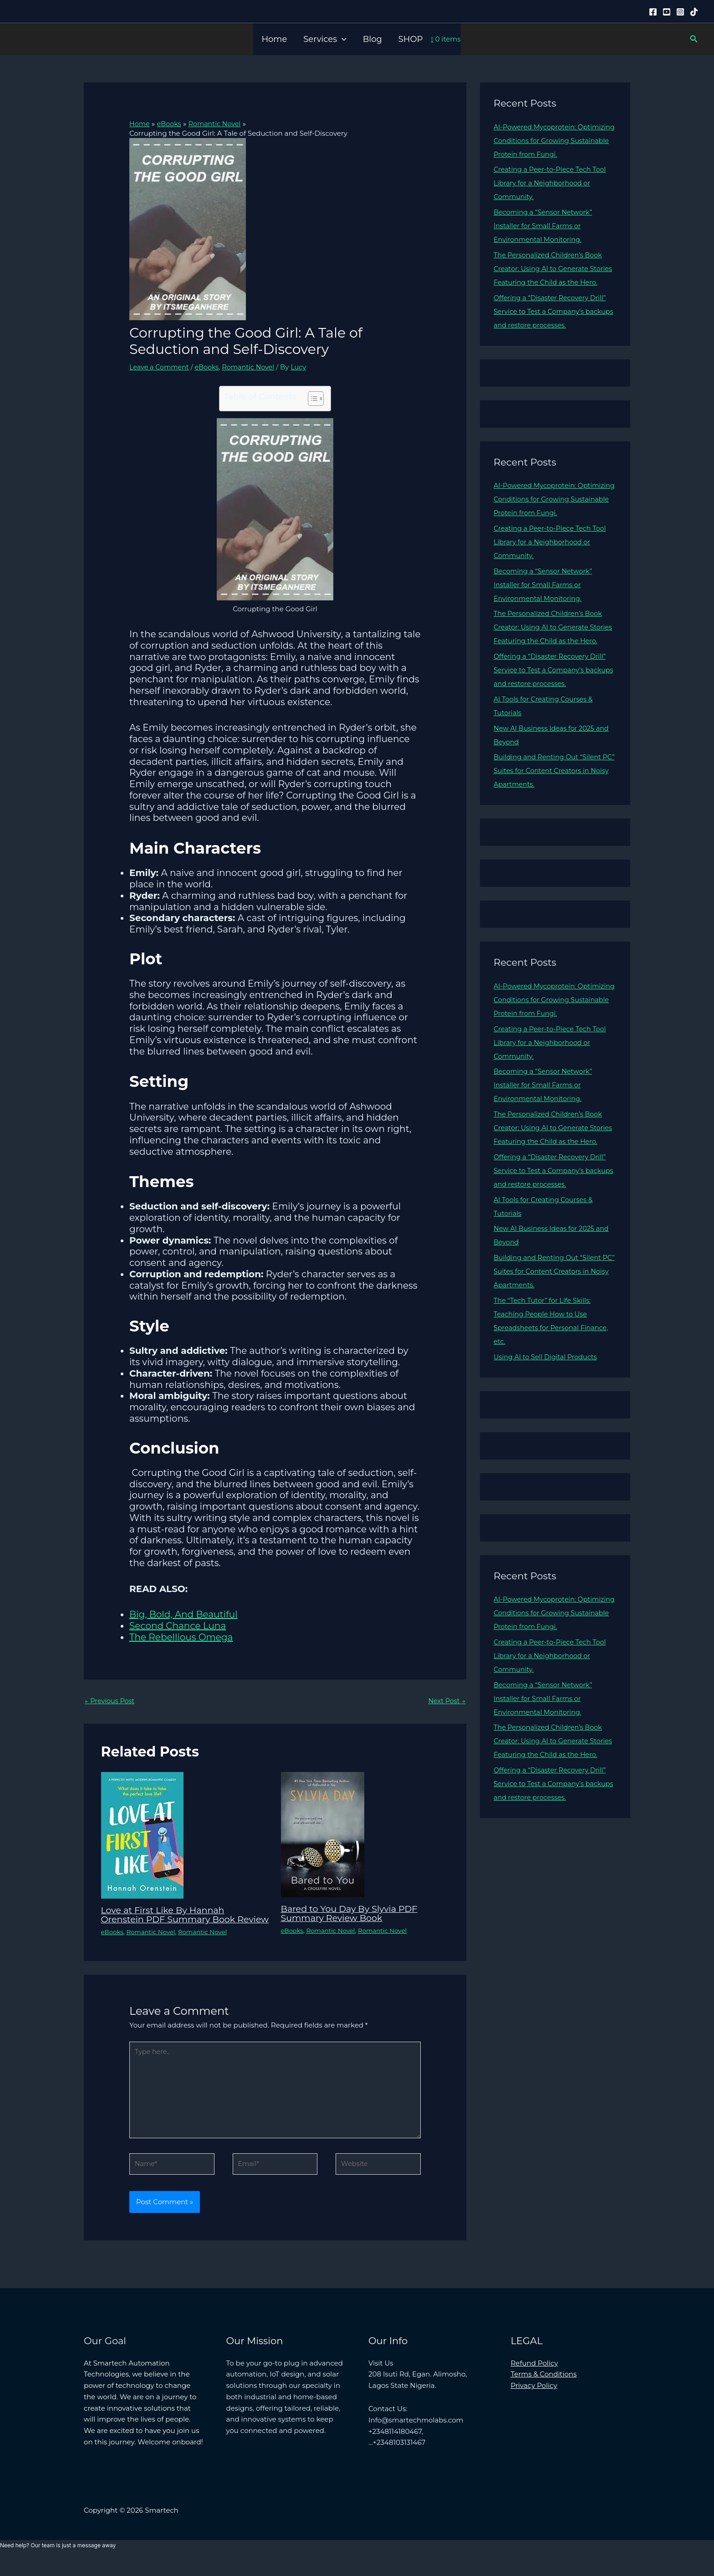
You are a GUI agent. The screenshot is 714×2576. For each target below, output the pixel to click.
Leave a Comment (160, 367)
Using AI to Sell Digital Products (548, 1397)
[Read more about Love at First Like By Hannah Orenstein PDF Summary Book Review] (142, 1835)
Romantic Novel (253, 367)
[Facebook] (653, 12)
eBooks (210, 367)
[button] (342, 39)
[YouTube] (667, 12)
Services (324, 39)
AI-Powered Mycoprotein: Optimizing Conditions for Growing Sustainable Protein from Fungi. (553, 141)
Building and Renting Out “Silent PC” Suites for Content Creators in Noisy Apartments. (551, 798)
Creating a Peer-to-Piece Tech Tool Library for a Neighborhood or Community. (552, 183)
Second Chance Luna (177, 1625)
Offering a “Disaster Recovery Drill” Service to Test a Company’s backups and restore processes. (552, 325)
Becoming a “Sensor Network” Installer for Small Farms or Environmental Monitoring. (545, 226)
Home (274, 39)
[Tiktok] (694, 12)
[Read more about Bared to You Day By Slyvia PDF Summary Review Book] (322, 1834)
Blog (372, 39)
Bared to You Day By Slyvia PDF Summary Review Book (352, 1914)
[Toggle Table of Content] (311, 398)
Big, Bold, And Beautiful (183, 1614)
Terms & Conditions (544, 2389)
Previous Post (111, 1701)
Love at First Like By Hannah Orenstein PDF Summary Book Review (171, 1919)
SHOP (410, 39)
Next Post (446, 1701)
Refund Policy (534, 2378)
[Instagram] (680, 12)
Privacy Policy (534, 2400)
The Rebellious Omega (181, 1637)
